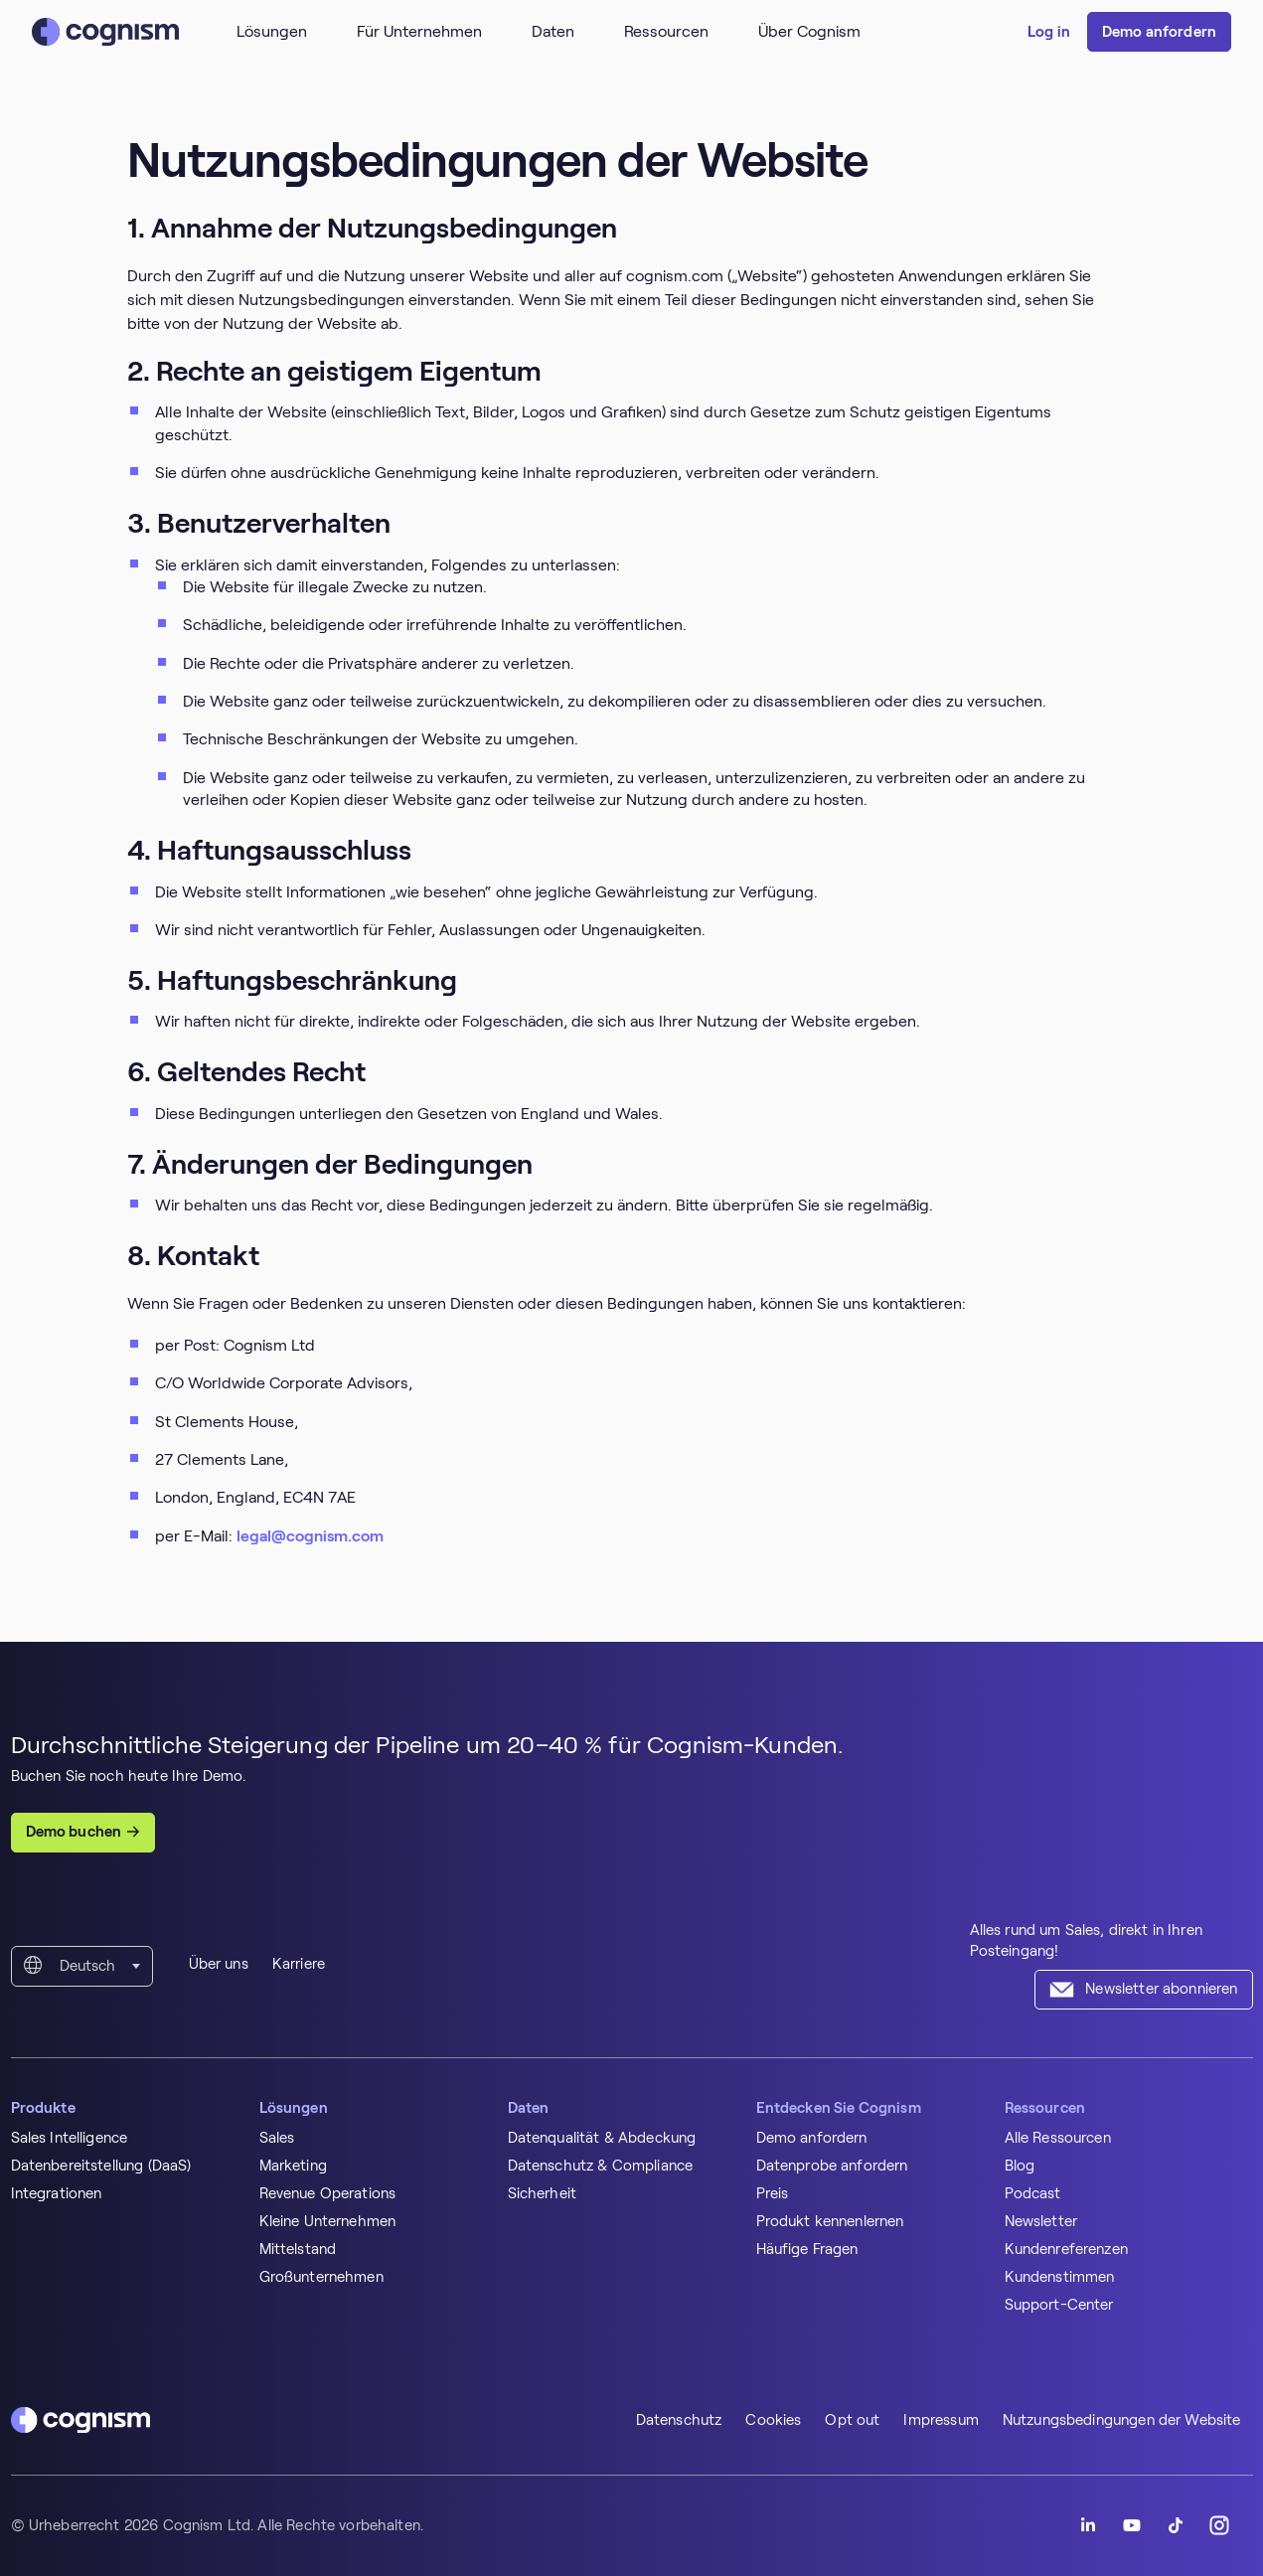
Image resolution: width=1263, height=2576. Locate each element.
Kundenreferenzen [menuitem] (1066, 2249)
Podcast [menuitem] (1033, 2193)
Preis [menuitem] (772, 2193)
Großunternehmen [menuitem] (321, 2277)
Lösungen (272, 31)
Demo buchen (74, 1832)
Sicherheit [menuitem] (542, 2193)
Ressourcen (666, 31)
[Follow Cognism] (1088, 2525)
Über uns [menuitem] (218, 1964)
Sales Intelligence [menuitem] (69, 2138)
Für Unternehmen (419, 31)
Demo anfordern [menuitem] (812, 2138)
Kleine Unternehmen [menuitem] (327, 2221)
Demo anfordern (1159, 32)
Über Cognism (809, 31)
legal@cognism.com (310, 1536)
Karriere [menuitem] (298, 1964)
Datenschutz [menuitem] (679, 2420)
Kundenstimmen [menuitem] (1060, 2277)
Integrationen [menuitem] (56, 2193)
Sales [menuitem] (277, 2138)
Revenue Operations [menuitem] (327, 2193)
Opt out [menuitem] (852, 2420)
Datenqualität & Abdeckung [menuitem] (602, 2138)
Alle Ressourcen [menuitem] (1058, 2138)
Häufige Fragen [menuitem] (807, 2249)
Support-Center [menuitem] (1059, 2305)
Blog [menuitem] (1020, 2166)
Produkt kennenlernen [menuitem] (830, 2221)
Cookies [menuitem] (773, 2420)
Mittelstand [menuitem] (298, 2249)
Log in (1048, 32)
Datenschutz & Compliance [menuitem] (601, 2166)
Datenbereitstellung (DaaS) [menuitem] (101, 2166)
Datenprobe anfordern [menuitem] (832, 2166)
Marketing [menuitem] (293, 2166)
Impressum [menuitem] (940, 2420)
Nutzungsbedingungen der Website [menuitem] (1122, 2420)
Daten (553, 31)
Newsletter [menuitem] (1041, 2221)
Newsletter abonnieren (1161, 1989)
